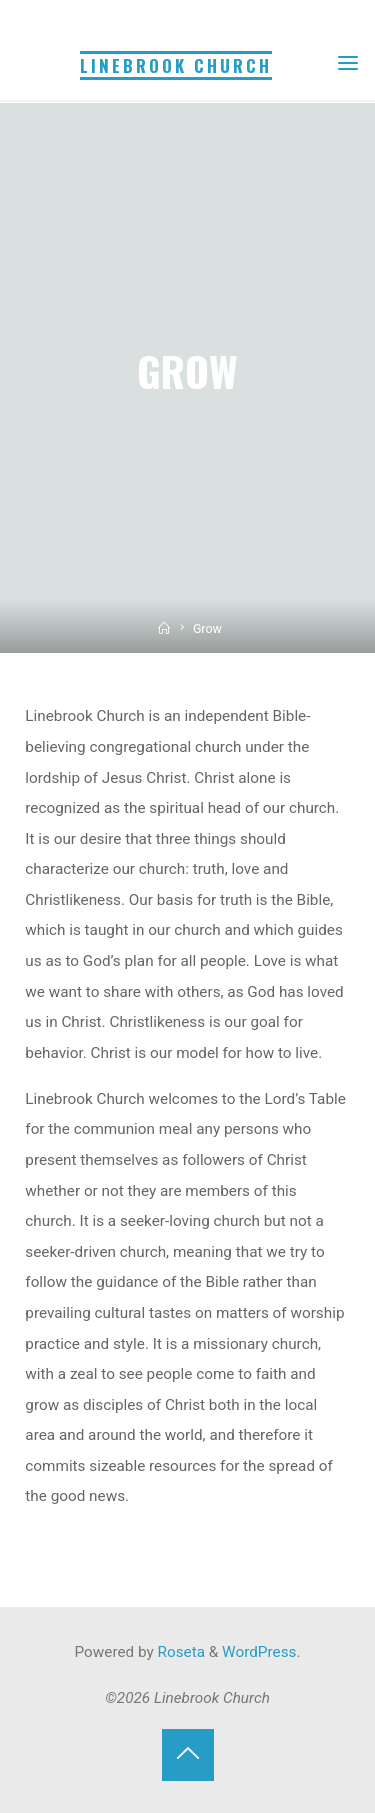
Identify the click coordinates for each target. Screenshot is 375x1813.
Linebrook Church (176, 65)
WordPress (259, 1652)
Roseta (179, 1652)
